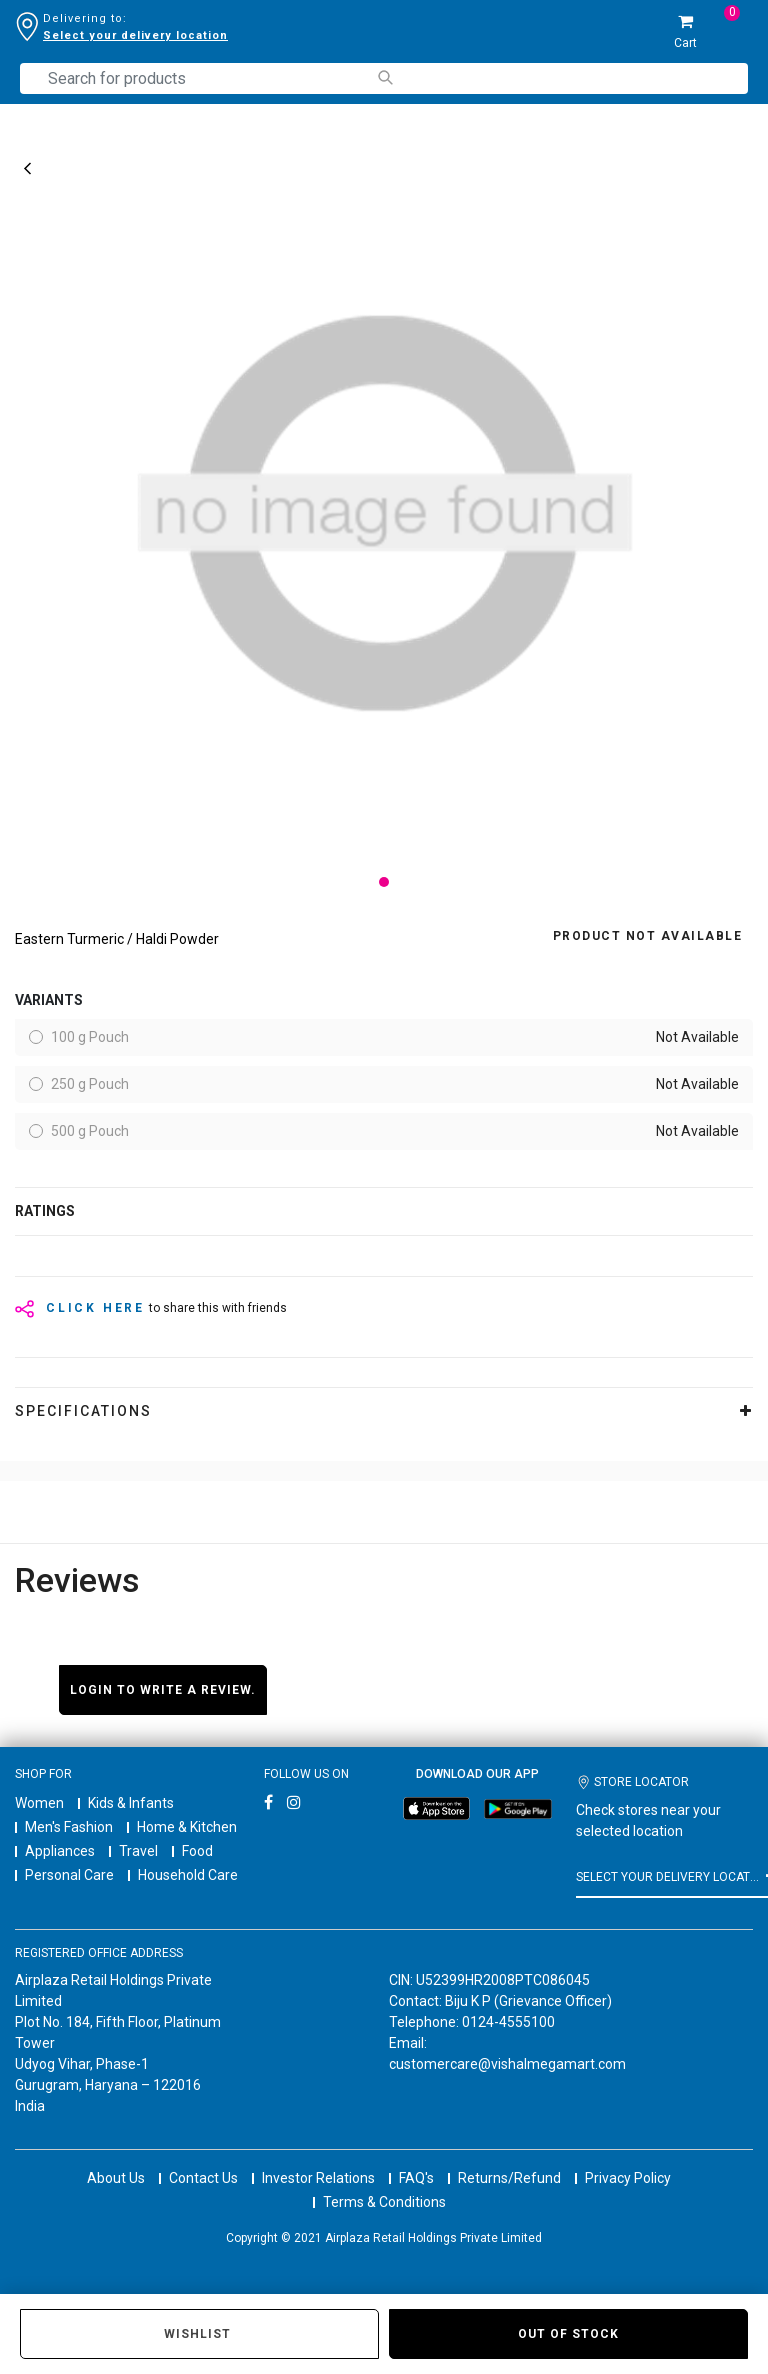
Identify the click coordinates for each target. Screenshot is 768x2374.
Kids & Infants (131, 1803)
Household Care (188, 1875)
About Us (116, 2178)
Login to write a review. (163, 1690)
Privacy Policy (628, 2178)
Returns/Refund (509, 2178)
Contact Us (203, 2178)
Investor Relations (318, 2178)
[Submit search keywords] (384, 77)
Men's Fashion (69, 1827)
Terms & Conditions (384, 2202)
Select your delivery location (135, 35)
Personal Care (69, 1875)
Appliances (60, 1851)
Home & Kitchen (187, 1827)
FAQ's (416, 2178)
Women (39, 1803)
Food (197, 1851)
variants (49, 1000)
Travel (138, 1851)
